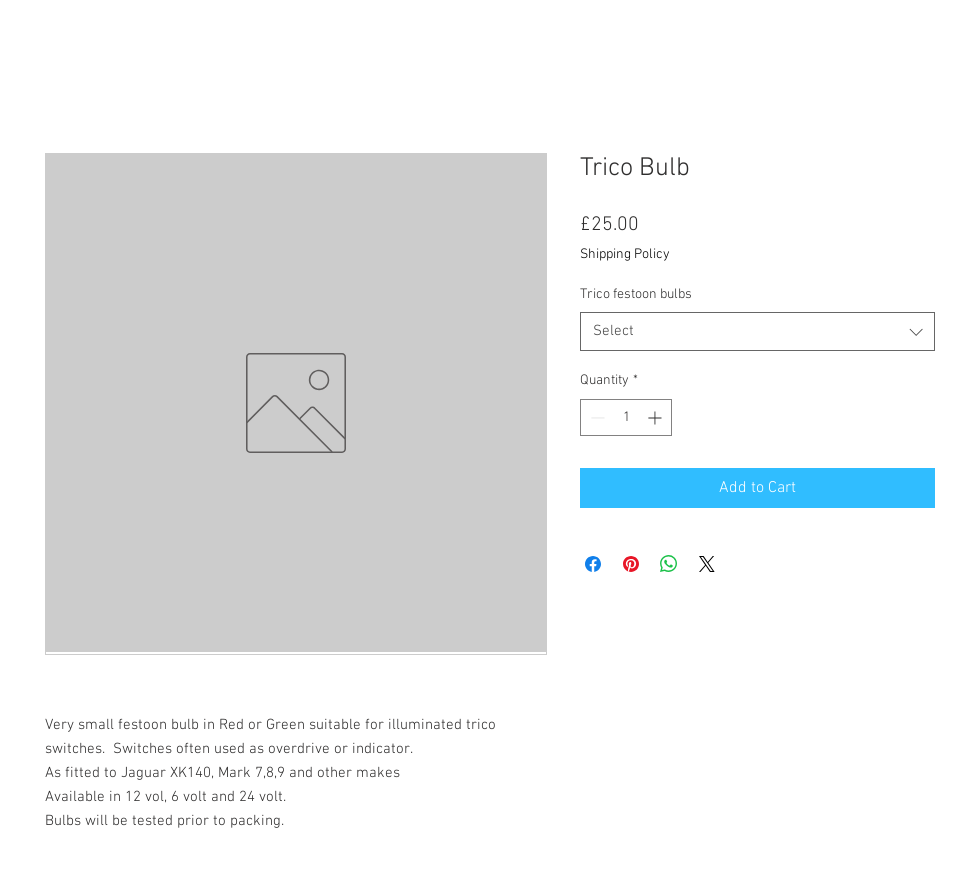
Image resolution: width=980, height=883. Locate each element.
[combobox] (757, 331)
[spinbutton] (626, 417)
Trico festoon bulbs (636, 294)
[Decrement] (595, 417)
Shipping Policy (625, 254)
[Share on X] (707, 564)
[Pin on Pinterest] (631, 564)
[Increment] (656, 417)
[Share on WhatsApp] (669, 564)
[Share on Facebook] (593, 564)
